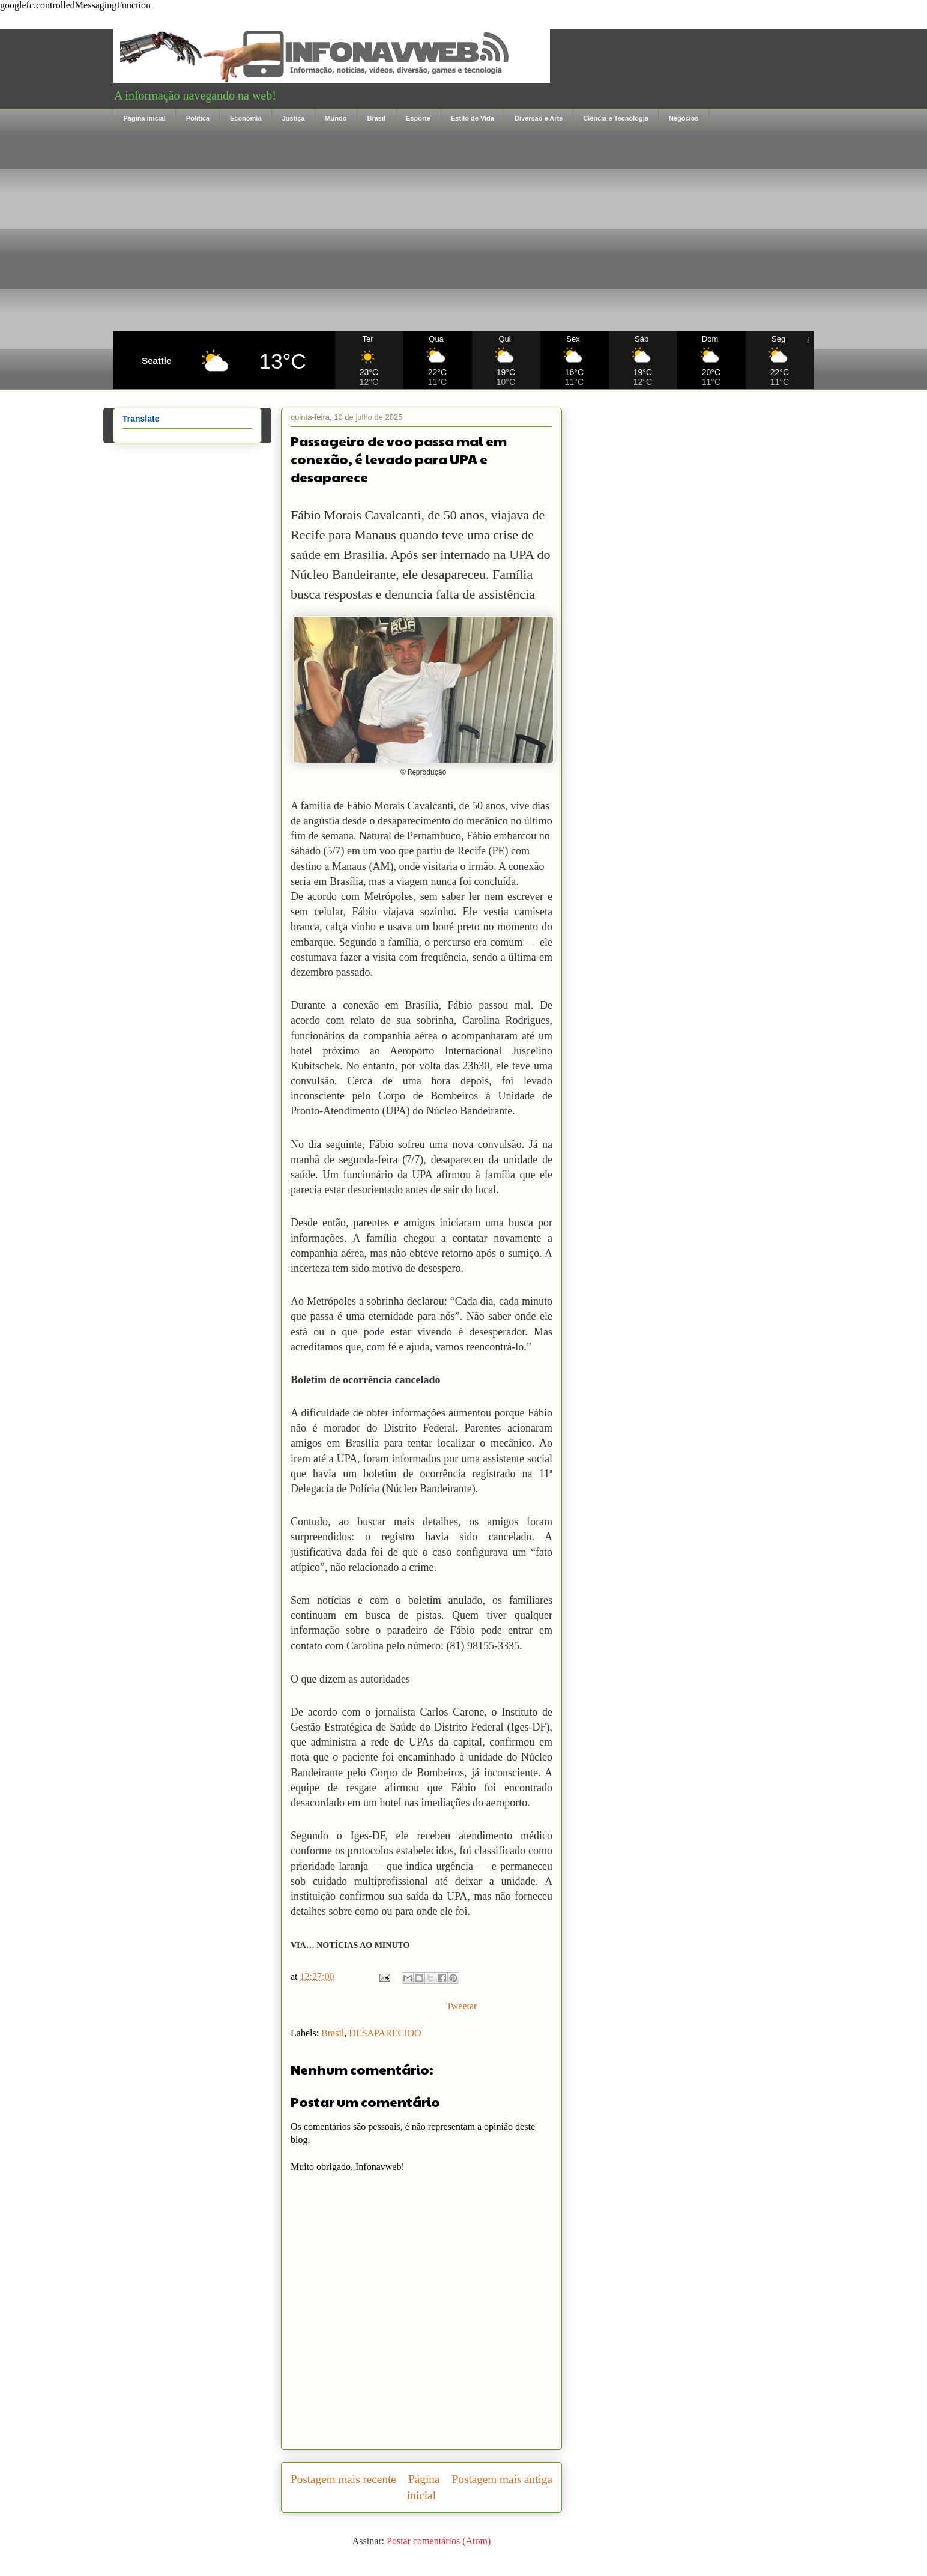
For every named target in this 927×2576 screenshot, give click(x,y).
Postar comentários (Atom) (439, 2541)
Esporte (418, 118)
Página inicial (145, 118)
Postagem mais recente (343, 2479)
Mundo (335, 118)
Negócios (684, 118)
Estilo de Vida (472, 118)
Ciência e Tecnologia (615, 118)
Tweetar (461, 2006)
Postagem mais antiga (502, 2479)
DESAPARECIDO (385, 2033)
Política (198, 118)
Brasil (376, 118)
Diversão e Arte (539, 118)
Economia (246, 118)
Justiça (293, 118)
